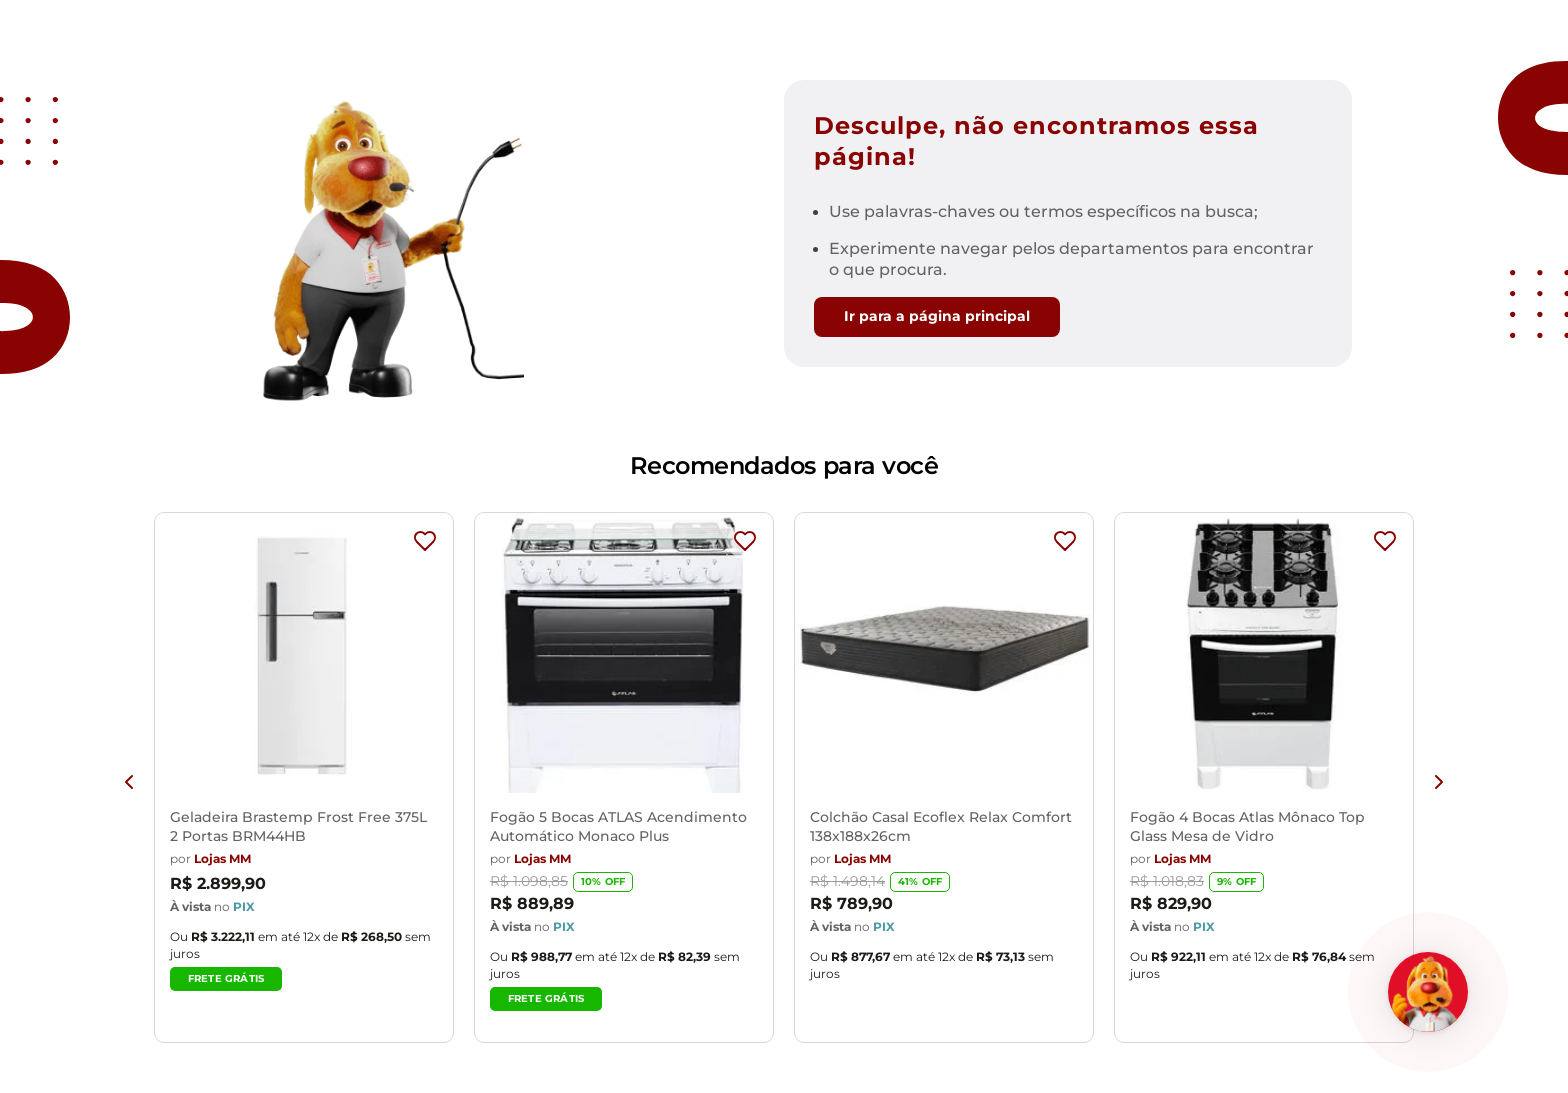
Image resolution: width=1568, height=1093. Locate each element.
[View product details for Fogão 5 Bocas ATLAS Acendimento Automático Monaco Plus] (624, 782)
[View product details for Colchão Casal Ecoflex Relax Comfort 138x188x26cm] (944, 782)
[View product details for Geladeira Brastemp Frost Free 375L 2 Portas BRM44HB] (304, 782)
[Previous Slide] (129, 782)
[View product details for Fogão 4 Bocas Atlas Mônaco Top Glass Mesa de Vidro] (1264, 782)
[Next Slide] (1439, 782)
